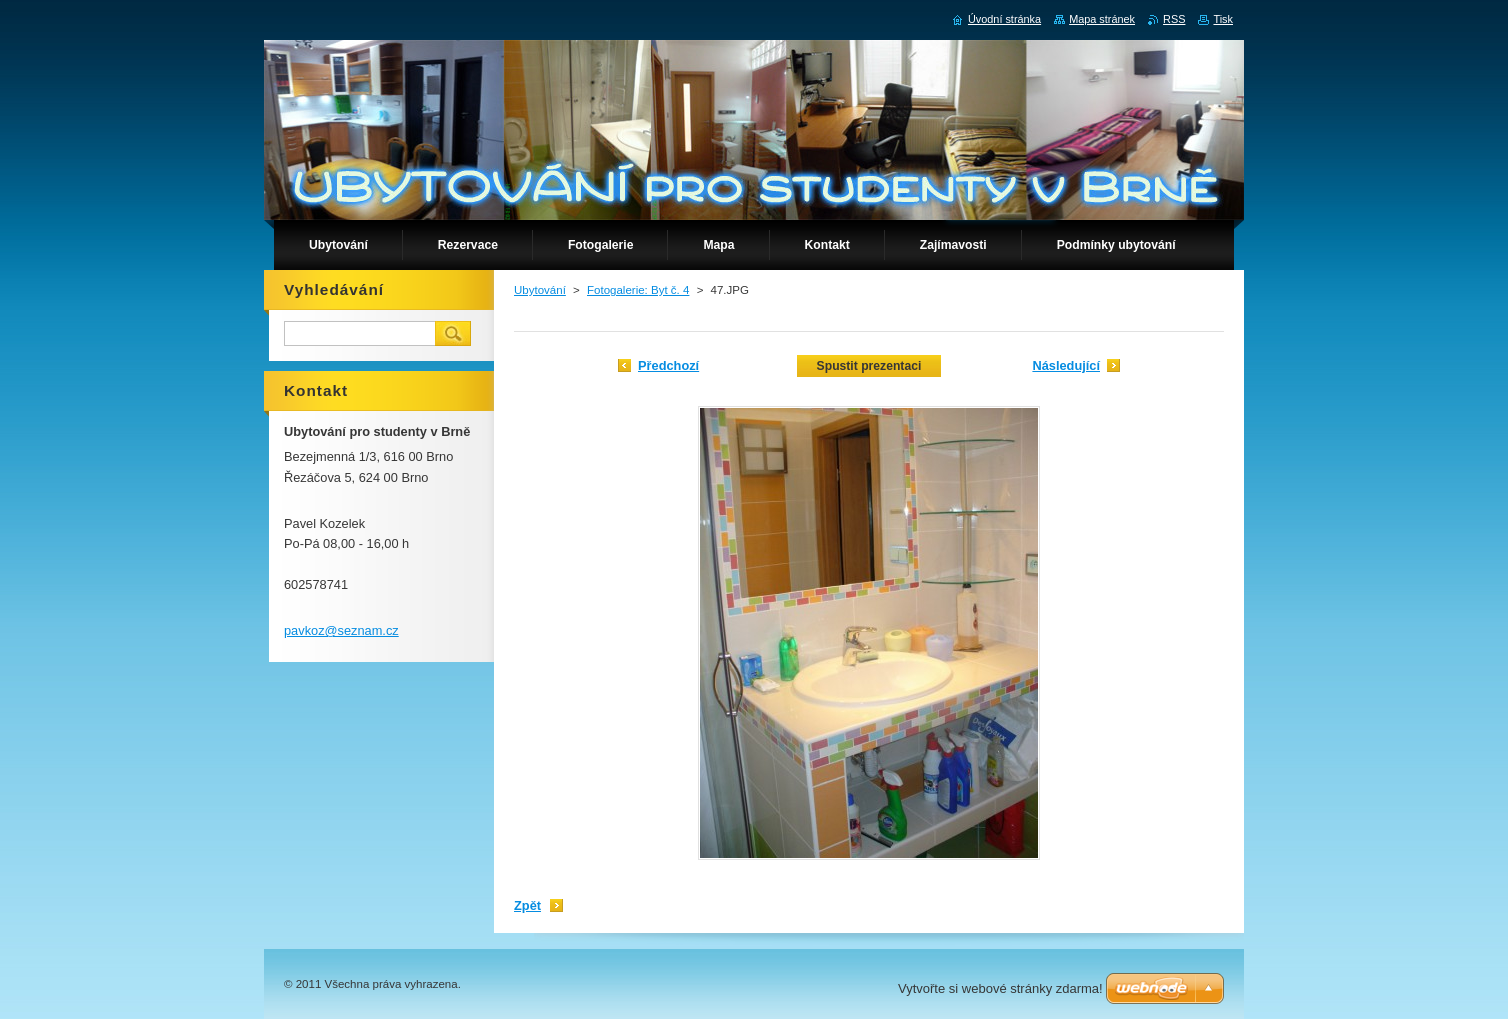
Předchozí (668, 365)
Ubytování (540, 290)
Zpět (527, 905)
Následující (1066, 365)
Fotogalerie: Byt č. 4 (638, 290)
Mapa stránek (1102, 19)
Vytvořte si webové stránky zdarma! (1000, 988)
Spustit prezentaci (869, 366)
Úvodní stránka (1004, 19)
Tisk (1223, 19)
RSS (1174, 19)
